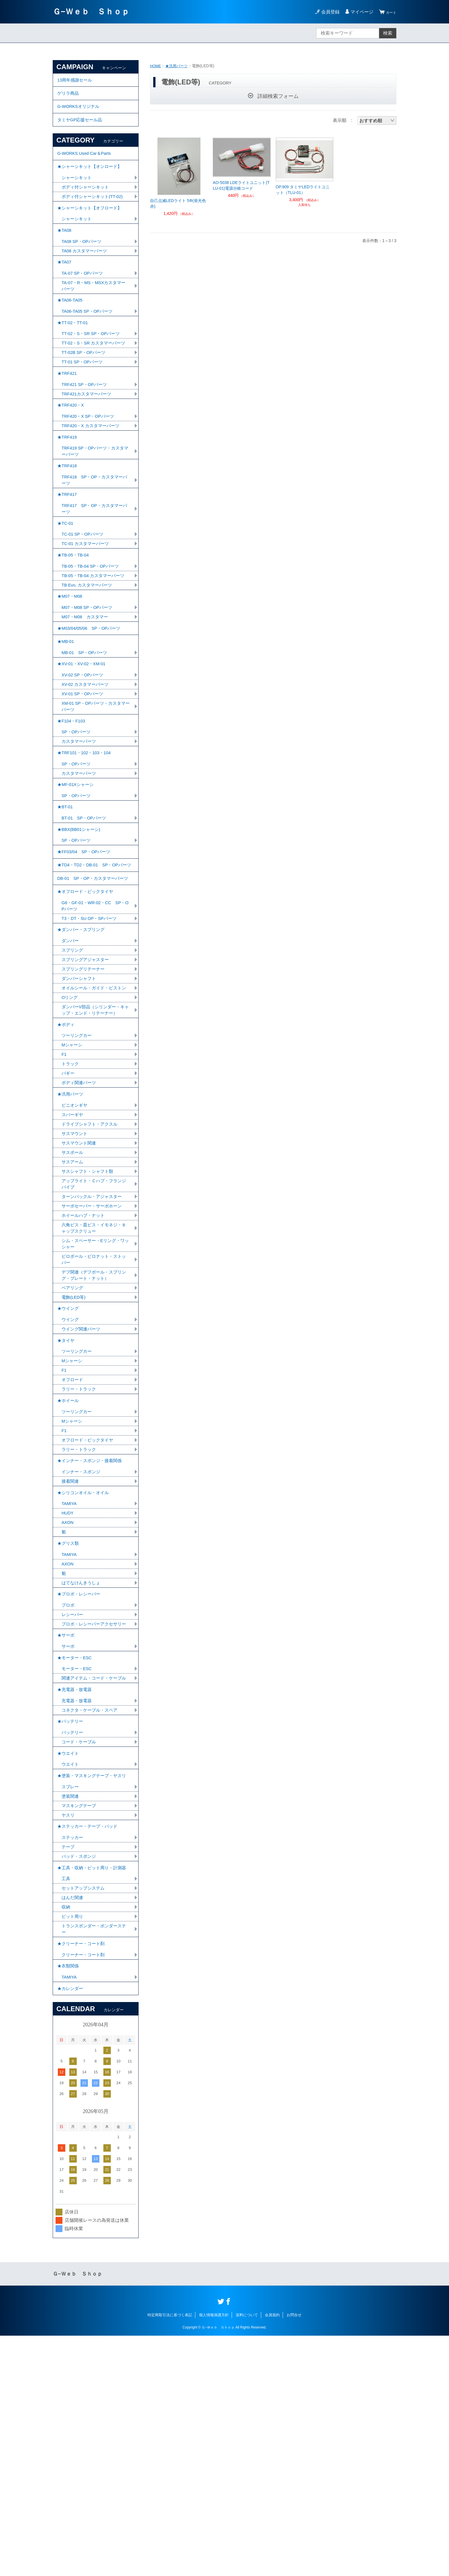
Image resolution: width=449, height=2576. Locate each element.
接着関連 (71, 1652)
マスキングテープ (80, 2025)
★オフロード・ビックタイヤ (87, 1006)
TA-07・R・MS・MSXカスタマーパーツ (94, 312)
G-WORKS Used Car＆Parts (86, 164)
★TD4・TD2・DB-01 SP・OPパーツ (94, 971)
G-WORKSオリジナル (80, 112)
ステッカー (73, 2061)
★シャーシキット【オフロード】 (91, 225)
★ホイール (68, 1564)
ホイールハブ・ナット (84, 1363)
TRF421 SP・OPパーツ (86, 429)
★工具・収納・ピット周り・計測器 (94, 2094)
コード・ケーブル (80, 1954)
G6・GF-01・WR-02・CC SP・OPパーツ (92, 1022)
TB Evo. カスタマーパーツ (89, 652)
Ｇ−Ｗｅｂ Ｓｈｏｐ (91, 11)
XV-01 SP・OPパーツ (84, 775)
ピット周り (73, 2146)
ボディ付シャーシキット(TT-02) (94, 212)
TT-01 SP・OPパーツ (84, 403)
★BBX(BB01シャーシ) (80, 926)
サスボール (73, 1296)
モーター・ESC (78, 1866)
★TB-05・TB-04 (74, 620)
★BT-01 (65, 901)
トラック (71, 1200)
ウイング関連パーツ (82, 1486)
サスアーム (73, 1306)
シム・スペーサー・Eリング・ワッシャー (95, 1393)
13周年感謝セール (75, 81)
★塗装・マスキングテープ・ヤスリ (94, 1993)
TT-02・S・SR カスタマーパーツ (93, 380)
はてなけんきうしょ (82, 1763)
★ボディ (66, 1157)
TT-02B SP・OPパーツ (85, 393)
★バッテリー (71, 1932)
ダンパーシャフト (80, 1101)
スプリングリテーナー (84, 1091)
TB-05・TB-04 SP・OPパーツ (92, 632)
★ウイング (68, 1463)
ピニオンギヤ (75, 1246)
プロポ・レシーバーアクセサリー (94, 1812)
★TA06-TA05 (70, 328)
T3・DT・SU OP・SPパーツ (91, 1035)
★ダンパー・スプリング (82, 1048)
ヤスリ (68, 2035)
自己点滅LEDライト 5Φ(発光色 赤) (178, 203)
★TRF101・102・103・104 (86, 840)
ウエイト (71, 1980)
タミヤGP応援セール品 (81, 128)
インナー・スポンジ (82, 1642)
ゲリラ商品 (68, 96)
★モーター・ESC (75, 1854)
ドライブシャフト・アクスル (91, 1266)
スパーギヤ (73, 1256)
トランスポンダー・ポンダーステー (94, 2160)
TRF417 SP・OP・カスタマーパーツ (94, 568)
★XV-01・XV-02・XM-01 (83, 742)
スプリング (73, 1071)
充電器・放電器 (78, 1909)
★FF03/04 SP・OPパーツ (86, 952)
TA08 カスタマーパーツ (86, 273)
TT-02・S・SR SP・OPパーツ (93, 367)
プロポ (68, 1789)
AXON (68, 1698)
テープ (68, 2071)
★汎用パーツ (178, 66)
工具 (66, 2106)
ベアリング (73, 1440)
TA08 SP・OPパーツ (83, 263)
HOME (156, 66)
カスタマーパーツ (80, 827)
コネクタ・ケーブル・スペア (91, 1919)
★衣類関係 (68, 2201)
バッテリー (73, 1944)
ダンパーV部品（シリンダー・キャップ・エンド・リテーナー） (95, 1141)
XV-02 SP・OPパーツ (84, 755)
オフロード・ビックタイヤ (89, 1607)
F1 (64, 1190)
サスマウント (75, 1276)
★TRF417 (67, 552)
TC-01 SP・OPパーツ (84, 597)
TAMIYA (70, 1678)
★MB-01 (66, 716)
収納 (66, 2136)
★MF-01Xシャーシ (77, 875)
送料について (247, 2555)
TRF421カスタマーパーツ (88, 439)
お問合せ (294, 2555)
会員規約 (272, 2555)
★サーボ (66, 1828)
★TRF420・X (71, 452)
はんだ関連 (73, 2126)
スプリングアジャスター (87, 1081)
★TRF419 (67, 487)
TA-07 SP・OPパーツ (84, 299)
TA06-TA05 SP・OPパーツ (89, 341)
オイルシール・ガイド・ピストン (94, 1114)
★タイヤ (66, 1498)
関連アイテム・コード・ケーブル (94, 1880)
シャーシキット (78, 192)
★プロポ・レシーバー (80, 1776)
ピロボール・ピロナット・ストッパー (94, 1410)
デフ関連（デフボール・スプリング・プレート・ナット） (94, 1427)
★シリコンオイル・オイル (84, 1665)
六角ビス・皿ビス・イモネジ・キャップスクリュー (94, 1376)
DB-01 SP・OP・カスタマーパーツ (95, 990)
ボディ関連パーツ (80, 1220)
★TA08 (64, 251)
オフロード (73, 1541)
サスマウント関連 (80, 1286)
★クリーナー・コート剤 (82, 2176)
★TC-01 (65, 584)
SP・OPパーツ (77, 817)
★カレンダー (71, 2227)
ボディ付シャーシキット (87, 202)
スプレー (71, 2005)
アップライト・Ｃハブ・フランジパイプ (94, 1329)
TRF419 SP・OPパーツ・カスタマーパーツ (95, 504)
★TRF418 (67, 520)
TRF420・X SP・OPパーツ (90, 464)
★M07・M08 (70, 665)
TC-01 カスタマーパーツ (87, 607)
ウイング (71, 1476)
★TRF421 (67, 416)
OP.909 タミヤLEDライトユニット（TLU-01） (303, 190)
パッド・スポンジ (80, 2081)
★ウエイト (68, 1967)
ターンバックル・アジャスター (94, 1343)
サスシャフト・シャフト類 (89, 1316)
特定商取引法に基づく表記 (169, 2555)
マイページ (358, 11)
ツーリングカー (78, 1170)
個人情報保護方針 (214, 2555)
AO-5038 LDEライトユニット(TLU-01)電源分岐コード (241, 185)
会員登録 (327, 11)
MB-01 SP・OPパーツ (86, 729)
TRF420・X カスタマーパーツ (93, 474)
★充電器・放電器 (75, 1896)
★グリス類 (68, 1720)
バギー (68, 1210)
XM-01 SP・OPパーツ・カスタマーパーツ (94, 788)
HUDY (68, 1688)
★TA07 (64, 286)
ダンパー (71, 1061)
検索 (387, 33)
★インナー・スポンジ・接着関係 (91, 1629)
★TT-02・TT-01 (73, 354)
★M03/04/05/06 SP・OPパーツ (91, 701)
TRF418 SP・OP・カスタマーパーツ (94, 536)
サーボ (68, 1841)
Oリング (70, 1128)
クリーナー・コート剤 (84, 2189)
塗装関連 (71, 2015)
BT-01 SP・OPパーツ (85, 913)
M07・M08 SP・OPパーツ (89, 678)
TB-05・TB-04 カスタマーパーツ (95, 642)
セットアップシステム (84, 2116)
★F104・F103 (72, 804)
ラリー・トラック (80, 1551)
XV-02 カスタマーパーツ (87, 765)
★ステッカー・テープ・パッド (89, 2048)
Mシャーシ (73, 1180)
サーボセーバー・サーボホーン (94, 1353)
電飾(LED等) (74, 1450)
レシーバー (73, 1799)
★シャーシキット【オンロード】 (91, 180)
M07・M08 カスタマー (86, 688)
